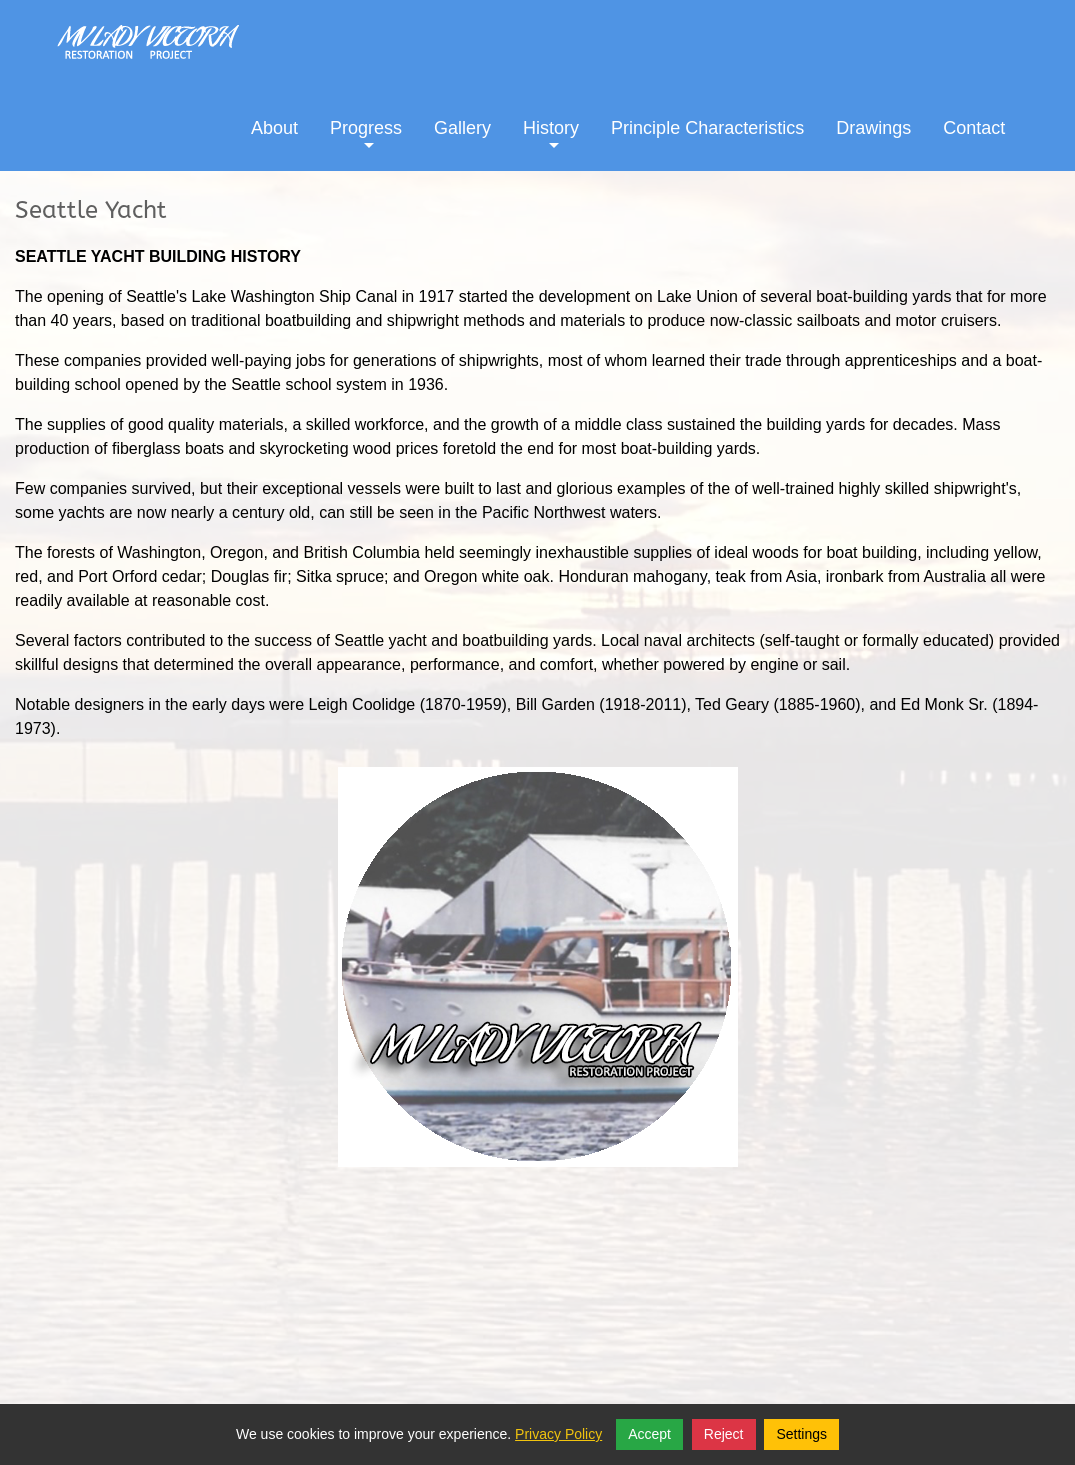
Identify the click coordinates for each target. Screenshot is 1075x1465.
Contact (974, 128)
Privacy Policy (558, 1434)
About (274, 128)
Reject (724, 1434)
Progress (366, 143)
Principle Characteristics (707, 128)
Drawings (873, 128)
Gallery (462, 128)
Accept (649, 1434)
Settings (801, 1434)
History (551, 143)
